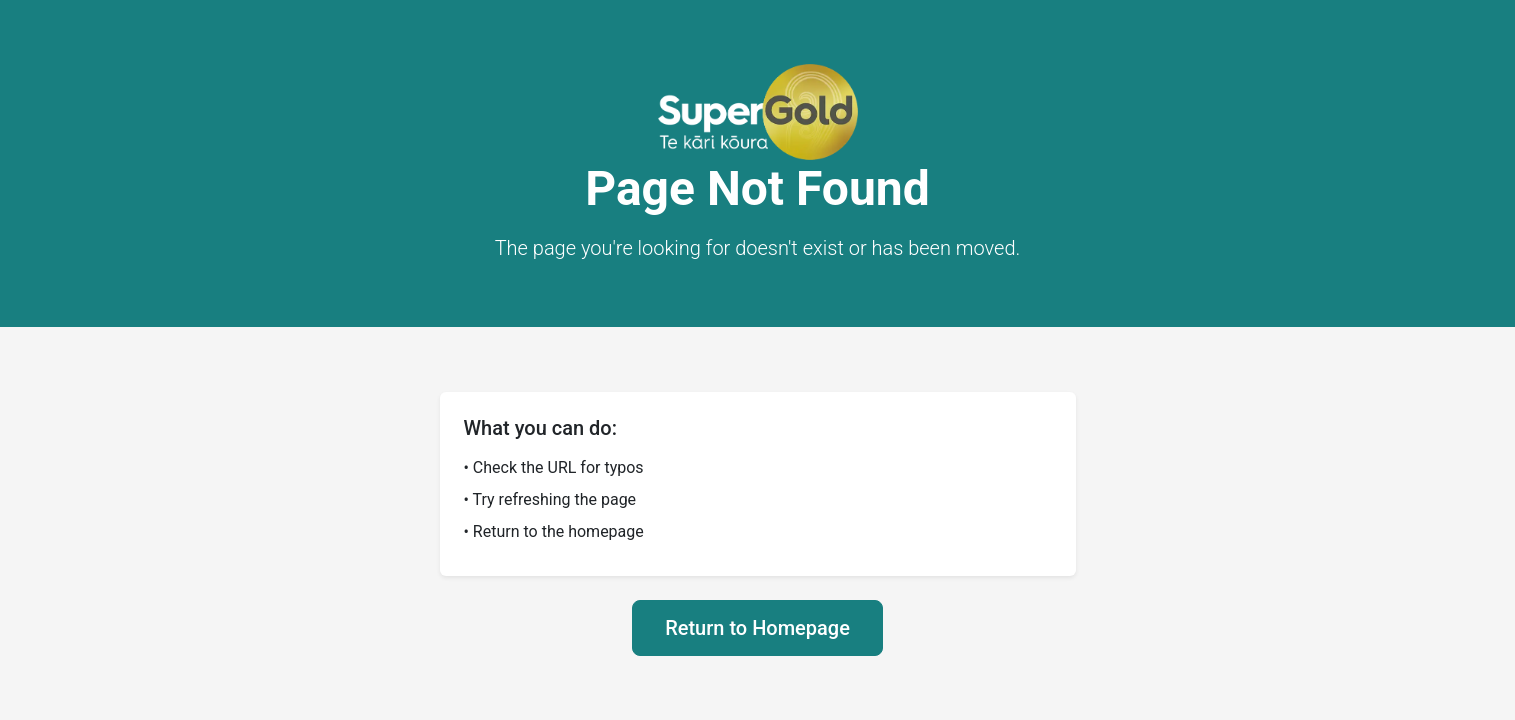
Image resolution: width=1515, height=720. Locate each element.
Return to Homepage (757, 628)
